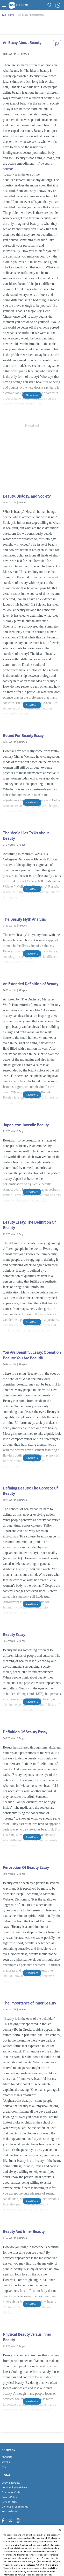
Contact (6, 2461)
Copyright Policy (11, 2482)
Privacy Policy (9, 2497)
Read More (32, 705)
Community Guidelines (14, 2487)
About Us (7, 2457)
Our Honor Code (11, 2492)
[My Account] (59, 4)
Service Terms (10, 2501)
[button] (5, 5)
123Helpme (8, 14)
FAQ (4, 2466)
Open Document (32, 2568)
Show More (32, 395)
